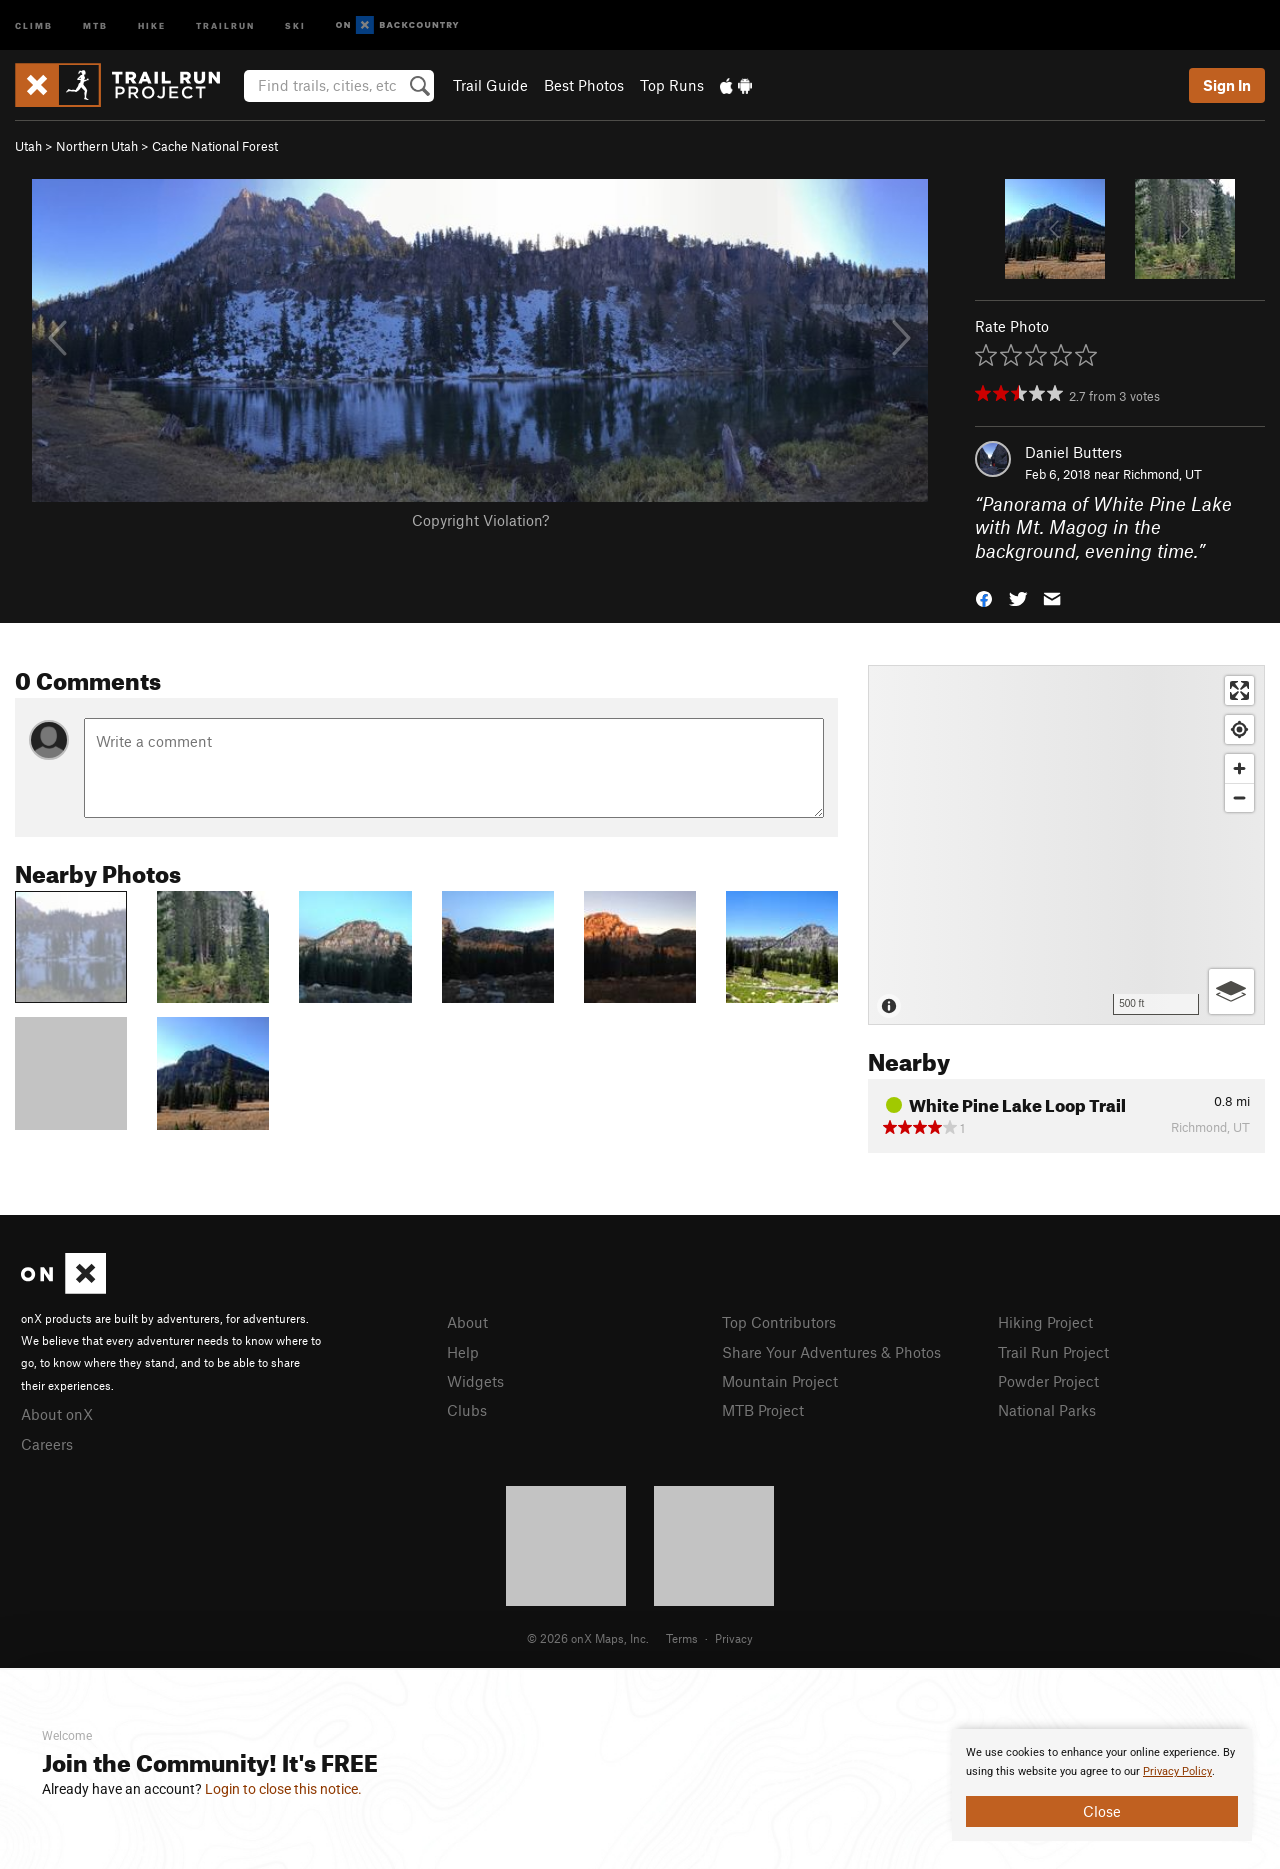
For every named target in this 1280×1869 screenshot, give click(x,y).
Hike (152, 24)
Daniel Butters (1073, 452)
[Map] (1066, 845)
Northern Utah (97, 146)
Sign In (1227, 85)
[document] (1102, 1785)
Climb (34, 24)
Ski (295, 24)
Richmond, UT (1162, 474)
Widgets (475, 1381)
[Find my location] (1239, 729)
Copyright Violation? (480, 520)
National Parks (1047, 1410)
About (467, 1322)
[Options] (1231, 991)
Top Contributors (779, 1322)
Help (463, 1352)
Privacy (734, 1638)
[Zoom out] (1239, 797)
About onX (57, 1414)
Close (1102, 1811)
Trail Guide (490, 85)
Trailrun (225, 24)
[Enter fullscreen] (1239, 690)
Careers (47, 1444)
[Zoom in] (1239, 768)
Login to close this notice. (283, 1789)
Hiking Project (1045, 1322)
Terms (682, 1638)
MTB (95, 24)
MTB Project (763, 1410)
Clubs (467, 1410)
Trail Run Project (1053, 1352)
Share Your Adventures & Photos (831, 1352)
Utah (28, 146)
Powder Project (1048, 1381)
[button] (984, 597)
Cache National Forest (215, 146)
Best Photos (584, 85)
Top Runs (672, 85)
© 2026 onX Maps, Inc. (588, 1638)
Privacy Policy (1177, 1771)
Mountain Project (780, 1381)
